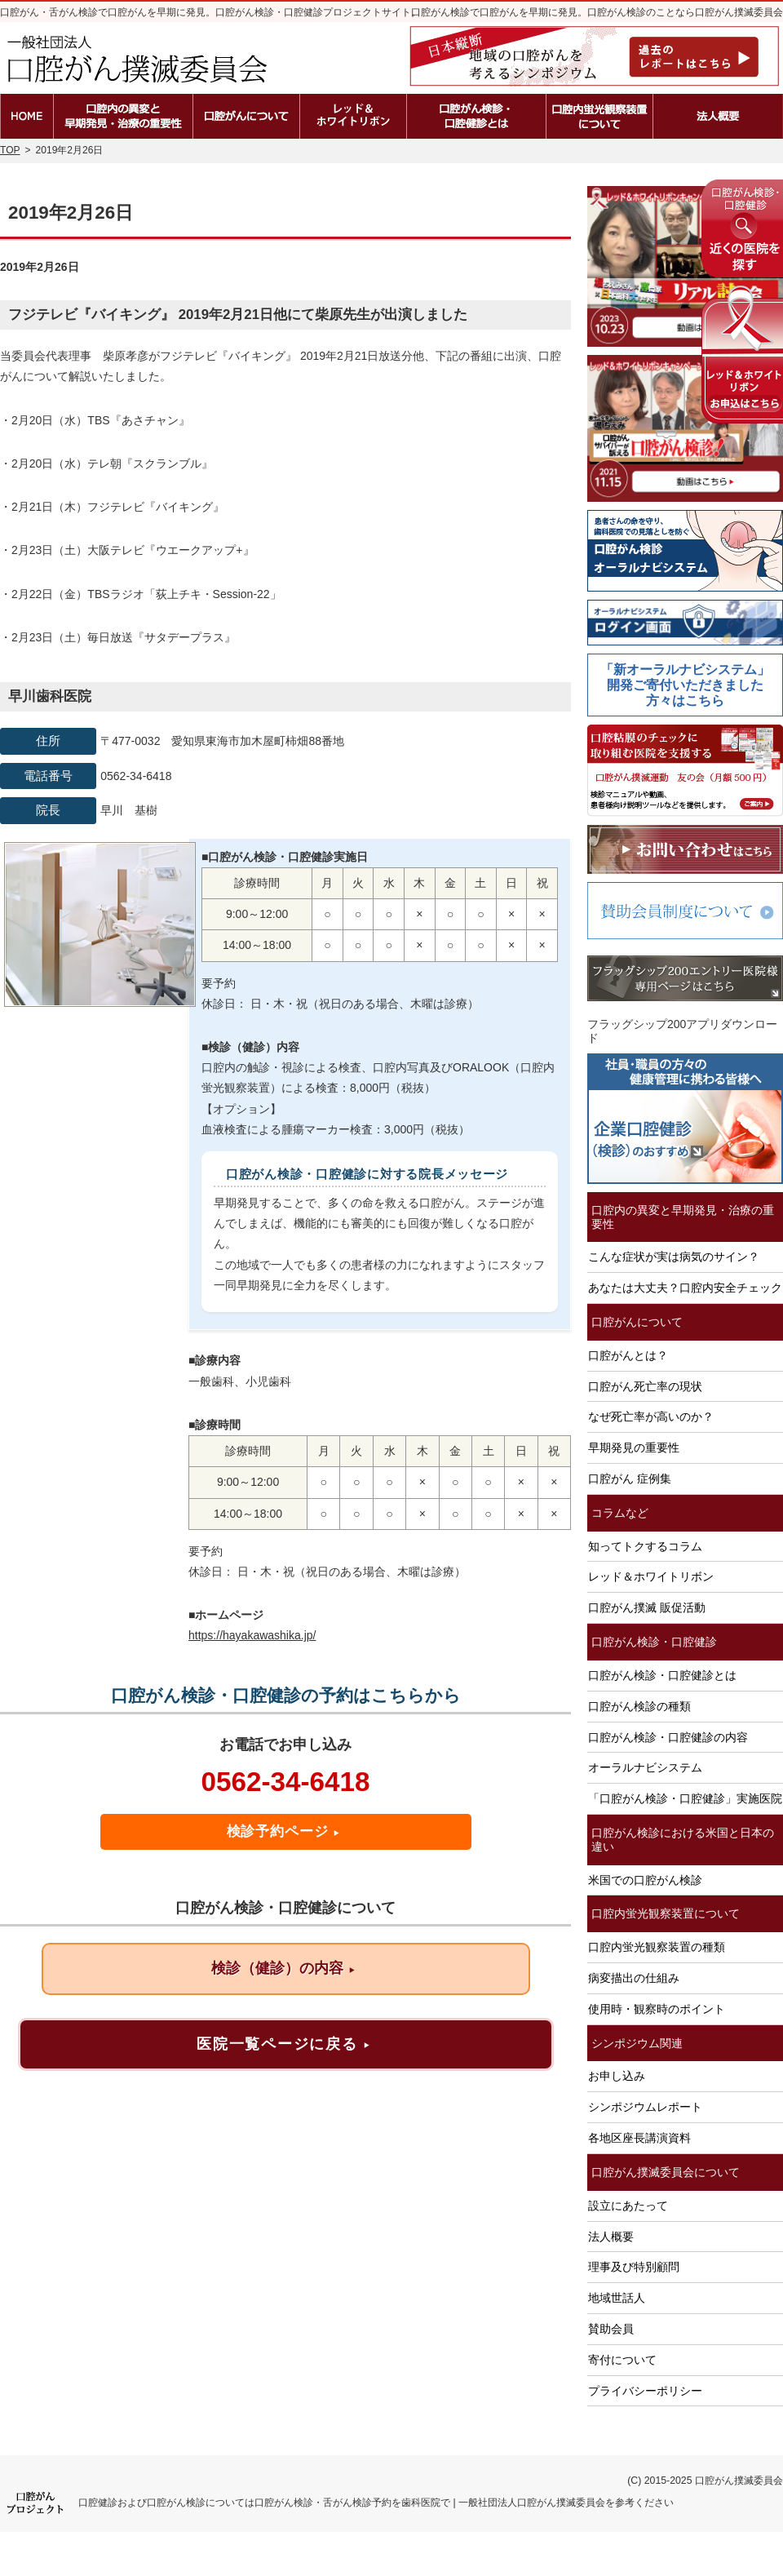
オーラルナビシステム (645, 1767)
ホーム (26, 116)
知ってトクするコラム (645, 1546)
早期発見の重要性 (633, 1447)
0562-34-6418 (285, 1782)
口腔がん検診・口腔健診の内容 (668, 1737)
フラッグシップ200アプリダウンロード (682, 1031)
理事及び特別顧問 (633, 2266)
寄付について (622, 2359)
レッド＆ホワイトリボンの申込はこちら (742, 354)
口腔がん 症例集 (629, 1478)
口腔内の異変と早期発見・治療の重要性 (682, 1217)
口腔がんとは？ (628, 1355)
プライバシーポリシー (645, 2390)
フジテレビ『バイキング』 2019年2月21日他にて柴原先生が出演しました (237, 314)
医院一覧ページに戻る (283, 2044)
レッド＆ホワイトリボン (651, 1576)
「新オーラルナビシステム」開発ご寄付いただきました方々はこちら (685, 685)
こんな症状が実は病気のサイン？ (673, 1256)
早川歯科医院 (49, 696)
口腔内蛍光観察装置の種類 (656, 1946)
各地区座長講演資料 (639, 2137)
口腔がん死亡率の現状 (645, 1386)
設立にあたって (628, 2205)
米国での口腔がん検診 (645, 1880)
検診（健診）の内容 (283, 1968)
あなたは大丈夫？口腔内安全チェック (685, 1287)
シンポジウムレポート (645, 2106)
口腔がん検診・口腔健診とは (662, 1675)
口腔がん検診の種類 (639, 1706)
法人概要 (611, 2236)
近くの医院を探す (742, 228)
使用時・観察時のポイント (656, 2008)
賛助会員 (611, 2328)
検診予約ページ (284, 1831)
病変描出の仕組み (633, 1977)
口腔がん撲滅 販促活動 (647, 1607)
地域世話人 (616, 2297)
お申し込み (616, 2075)
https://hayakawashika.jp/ (252, 1635)
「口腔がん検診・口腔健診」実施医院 (685, 1798)
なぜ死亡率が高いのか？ (651, 1416)
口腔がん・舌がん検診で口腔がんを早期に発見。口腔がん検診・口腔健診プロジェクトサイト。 (210, 12)
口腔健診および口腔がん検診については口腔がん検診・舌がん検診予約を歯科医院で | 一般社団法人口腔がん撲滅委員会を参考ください (376, 2502)
